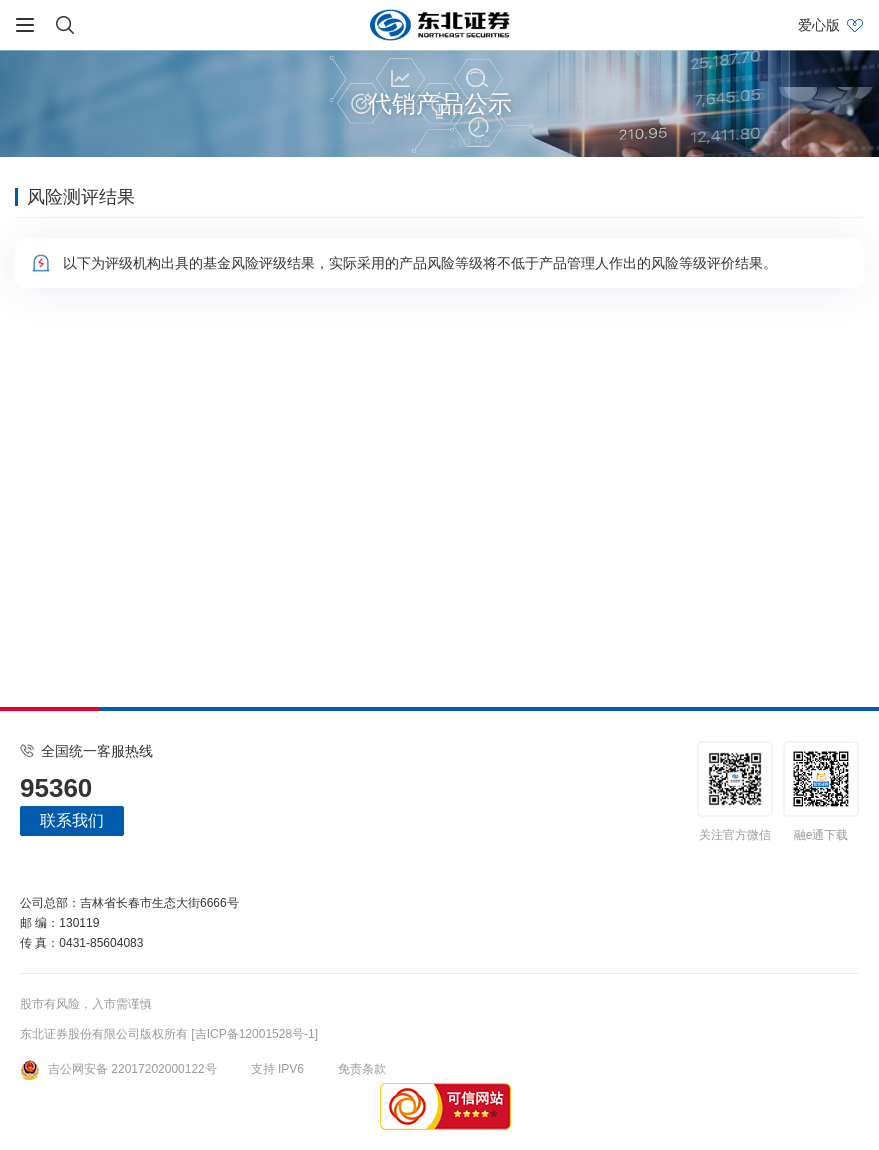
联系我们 (72, 820)
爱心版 (819, 25)
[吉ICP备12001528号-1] (254, 1034)
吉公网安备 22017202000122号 (118, 1069)
